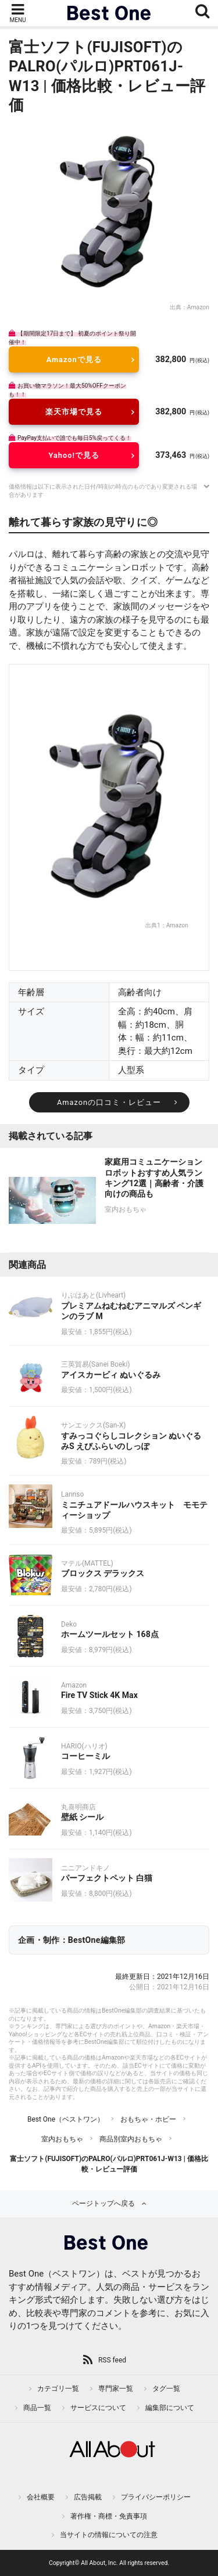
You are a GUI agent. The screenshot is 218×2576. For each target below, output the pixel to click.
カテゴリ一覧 (58, 2388)
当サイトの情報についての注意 (109, 2535)
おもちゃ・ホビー (148, 2119)
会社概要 (41, 2497)
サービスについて (98, 2408)
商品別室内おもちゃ (130, 2139)
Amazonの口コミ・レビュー (109, 1102)
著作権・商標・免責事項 (108, 2516)
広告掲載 (88, 2497)
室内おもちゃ (62, 2139)
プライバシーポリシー (156, 2497)
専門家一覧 (115, 2388)
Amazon (198, 307)
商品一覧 (37, 2408)
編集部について (169, 2408)
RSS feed (112, 2360)
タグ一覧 (166, 2388)
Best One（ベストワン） (65, 2119)
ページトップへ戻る (103, 2203)
